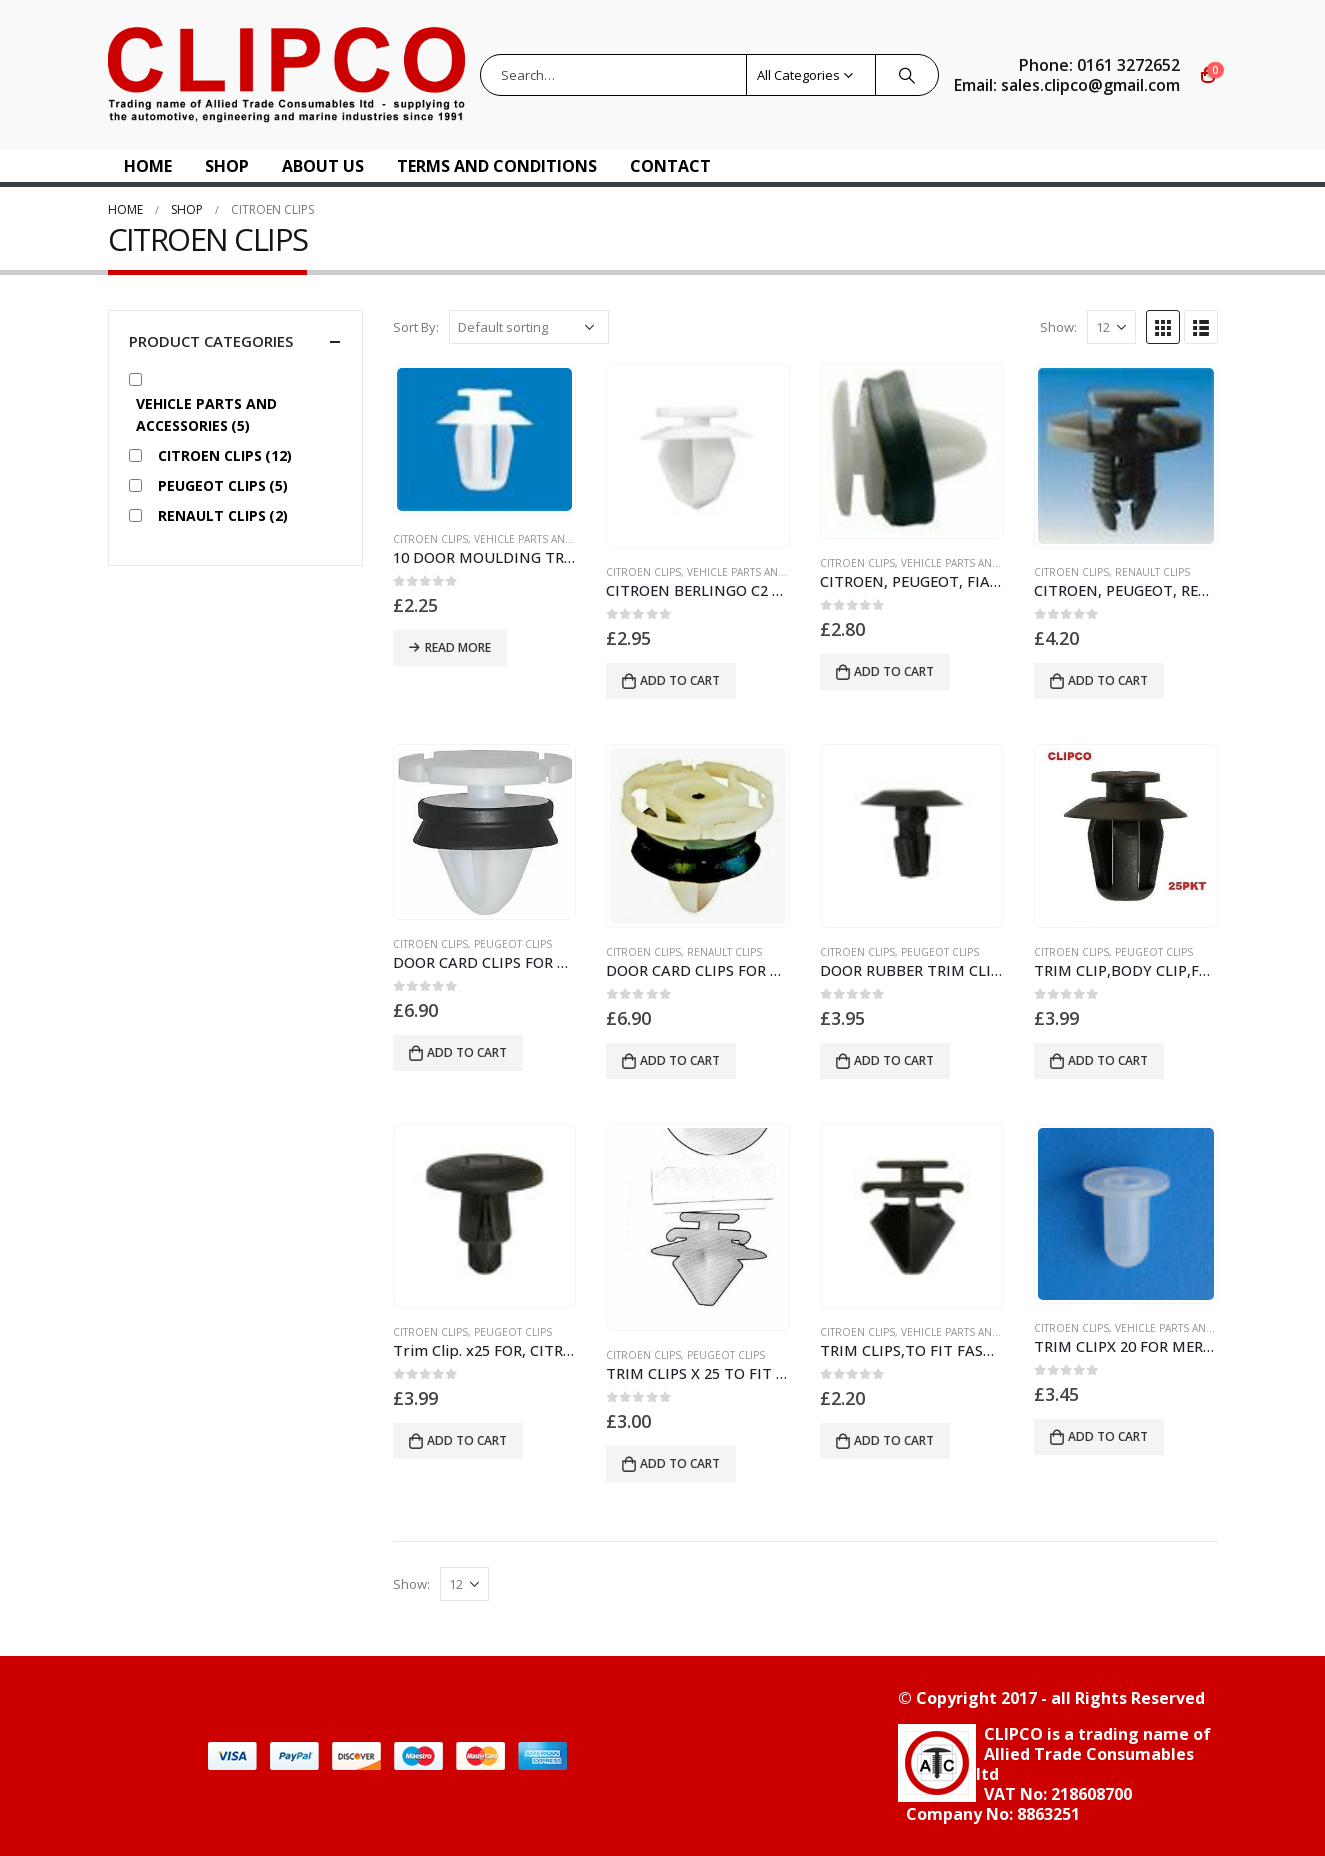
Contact (670, 166)
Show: (1058, 327)
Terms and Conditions (497, 166)
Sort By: (416, 327)
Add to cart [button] (680, 680)
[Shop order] (529, 327)
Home (148, 166)
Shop (227, 166)
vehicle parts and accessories (559, 539)
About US (323, 166)
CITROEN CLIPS (430, 539)
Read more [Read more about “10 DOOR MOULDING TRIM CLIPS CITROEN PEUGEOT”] (458, 647)
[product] (485, 439)
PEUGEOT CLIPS (513, 944)
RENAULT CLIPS (1152, 572)
